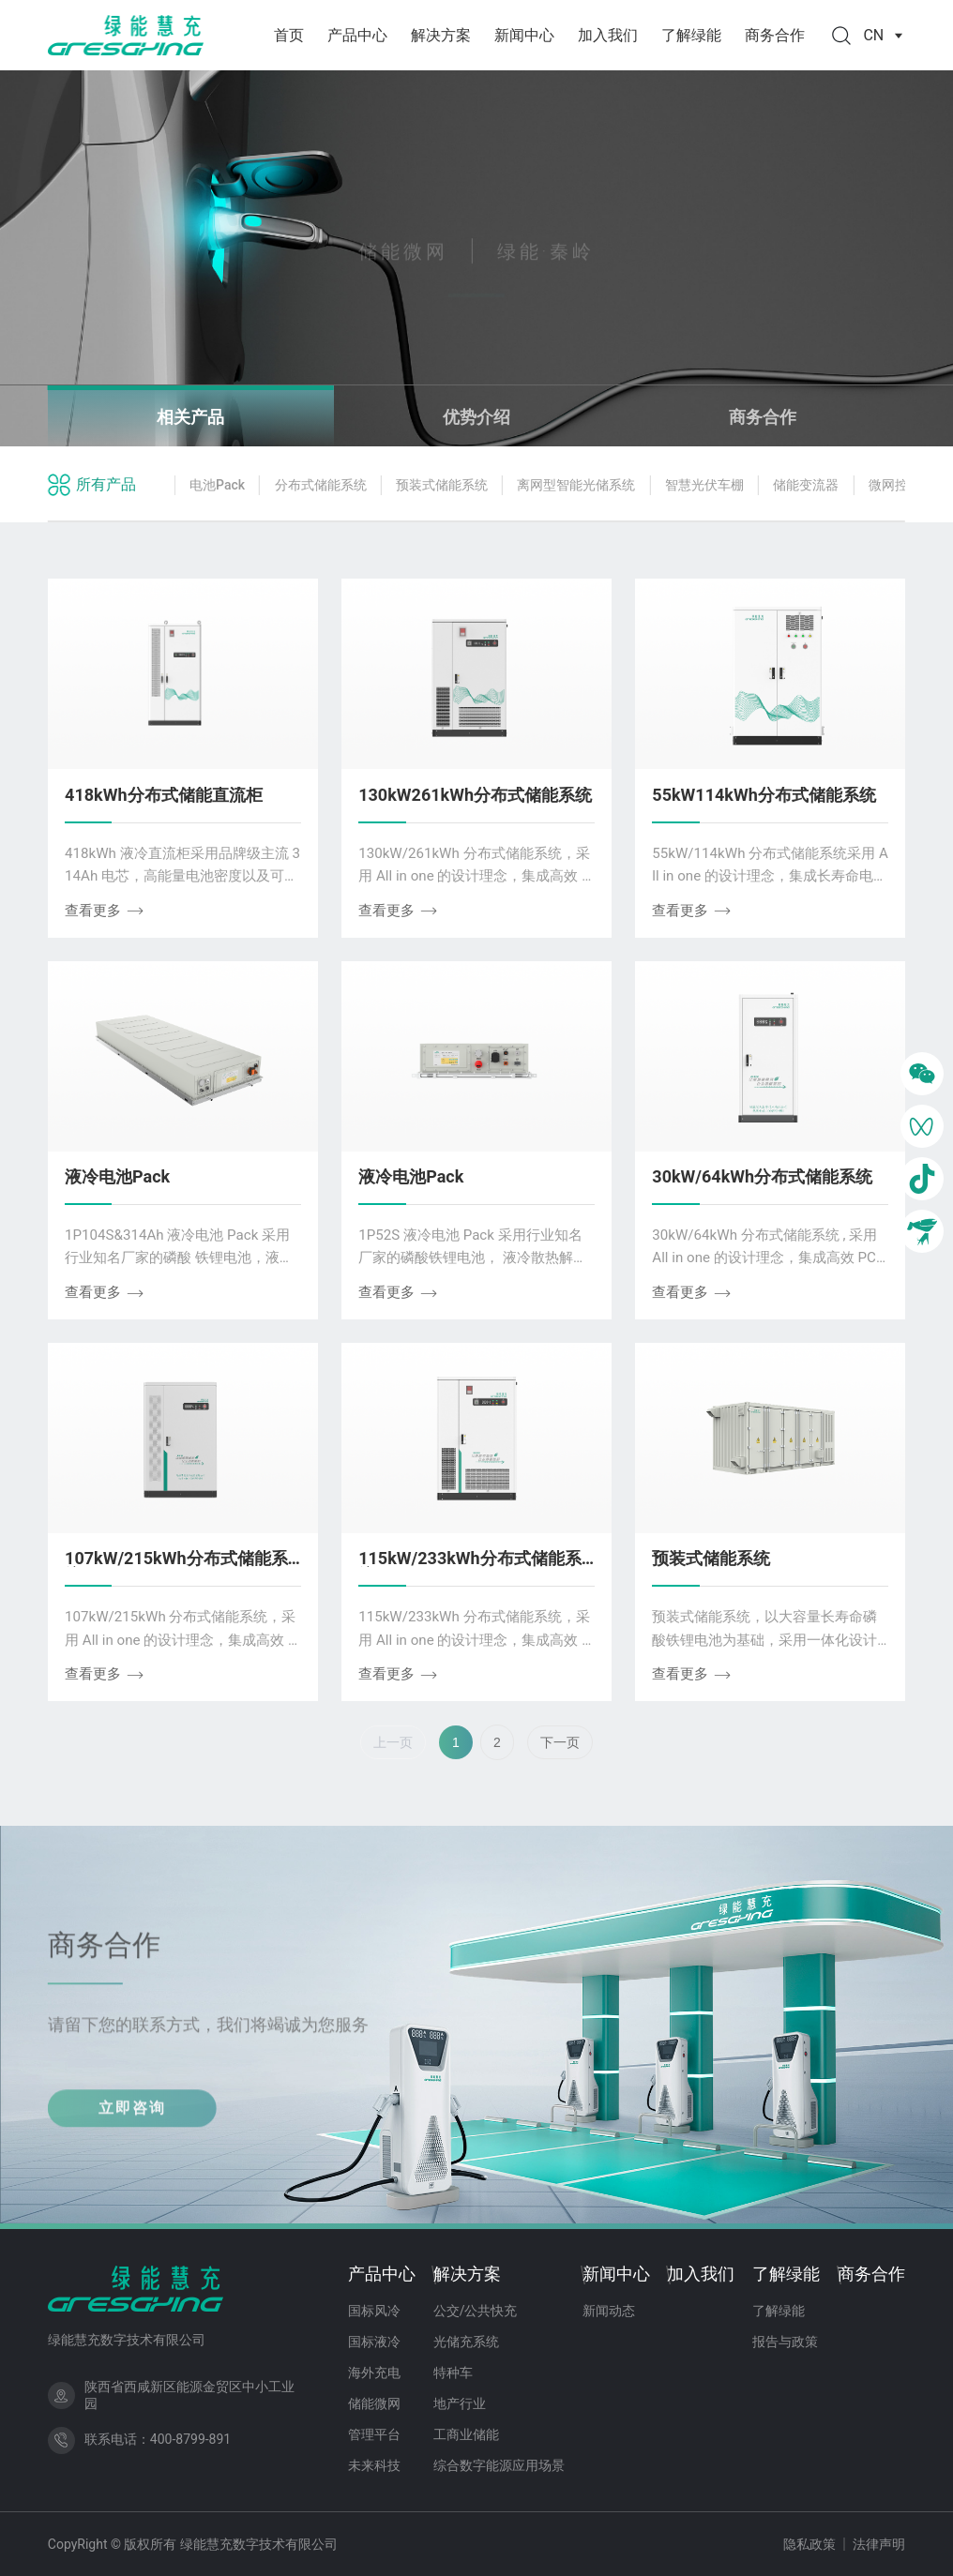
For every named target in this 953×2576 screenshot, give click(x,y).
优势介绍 (476, 417)
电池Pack (217, 484)
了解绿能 (691, 35)
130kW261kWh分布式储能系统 (475, 795)
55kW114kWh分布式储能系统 (763, 795)
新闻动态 (608, 2310)
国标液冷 (374, 2341)
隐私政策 (809, 2544)
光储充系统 (466, 2341)
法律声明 (879, 2544)
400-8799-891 (190, 2439)
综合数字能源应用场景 (499, 2465)
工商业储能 (466, 2434)
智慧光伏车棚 (704, 484)
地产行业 (459, 2403)
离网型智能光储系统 (576, 484)
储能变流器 (806, 484)
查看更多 (104, 910)
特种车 (453, 2372)
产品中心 (357, 35)
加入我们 (608, 35)
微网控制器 (901, 484)
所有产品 (106, 484)
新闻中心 (524, 35)
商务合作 (775, 35)
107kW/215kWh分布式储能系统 (176, 1566)
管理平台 (374, 2434)
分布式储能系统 (321, 484)
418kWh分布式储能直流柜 (163, 795)
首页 (289, 35)
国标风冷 (374, 2310)
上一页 (393, 1742)
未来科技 (374, 2465)
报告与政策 (785, 2341)
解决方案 (441, 35)
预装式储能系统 (442, 484)
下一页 (560, 1742)
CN (884, 35)
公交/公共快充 (475, 2310)
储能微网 (374, 2403)
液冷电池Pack (117, 1176)
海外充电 (374, 2372)
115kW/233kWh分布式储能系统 (469, 1566)
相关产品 (190, 417)
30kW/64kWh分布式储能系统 (762, 1176)
